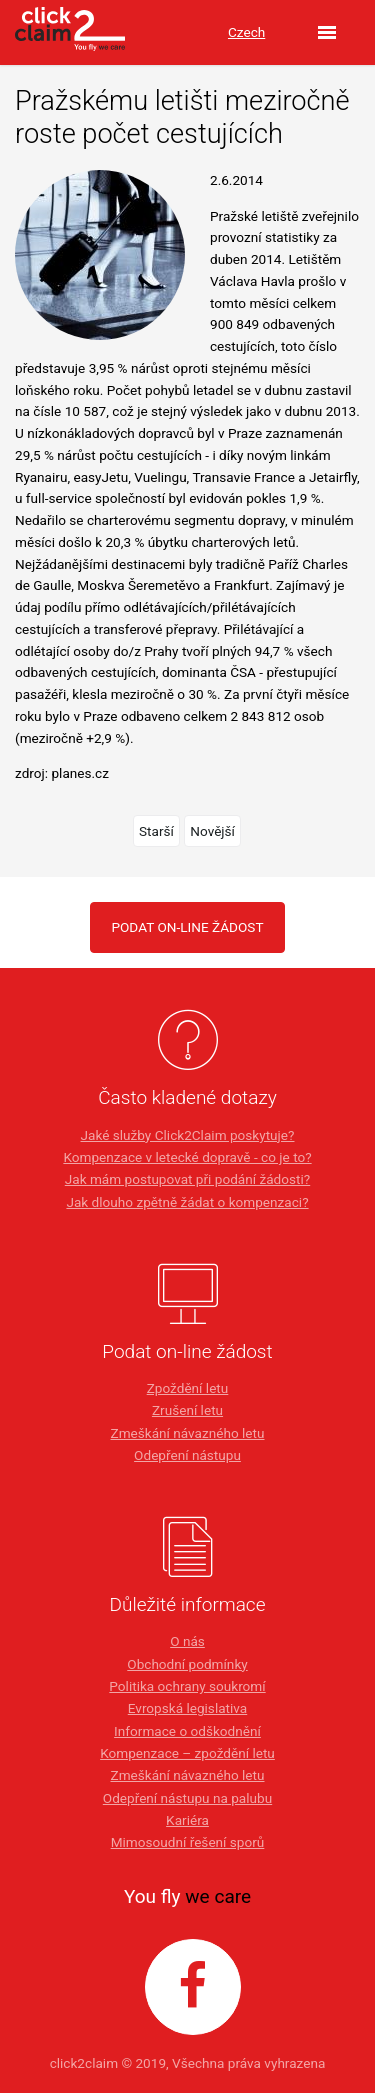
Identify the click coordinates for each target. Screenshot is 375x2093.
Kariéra (187, 1820)
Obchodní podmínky (187, 1664)
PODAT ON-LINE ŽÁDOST (187, 927)
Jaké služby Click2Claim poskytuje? (188, 1135)
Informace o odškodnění (187, 1731)
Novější (212, 831)
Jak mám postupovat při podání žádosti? (187, 1179)
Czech (246, 32)
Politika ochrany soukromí (187, 1686)
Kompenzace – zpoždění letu (187, 1753)
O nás (187, 1641)
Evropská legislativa (187, 1708)
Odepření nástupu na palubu (187, 1798)
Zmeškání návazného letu (187, 1433)
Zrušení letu (187, 1410)
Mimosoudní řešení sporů (188, 1842)
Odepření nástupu (187, 1455)
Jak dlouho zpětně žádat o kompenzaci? (187, 1202)
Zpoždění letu (188, 1388)
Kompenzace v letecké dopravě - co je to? (187, 1157)
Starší (156, 831)
